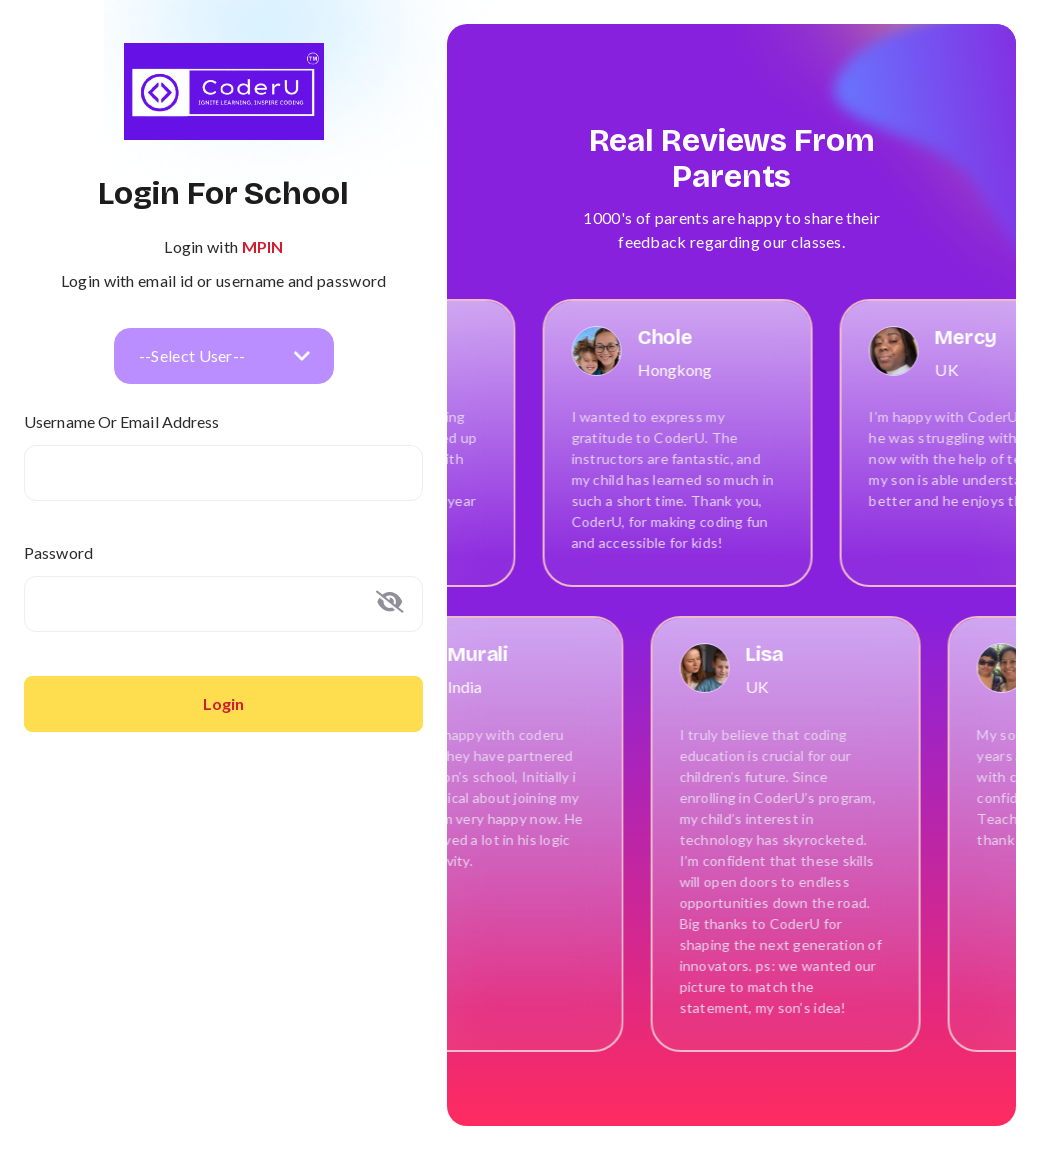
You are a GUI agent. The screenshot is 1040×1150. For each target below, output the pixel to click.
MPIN (262, 246)
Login (223, 703)
